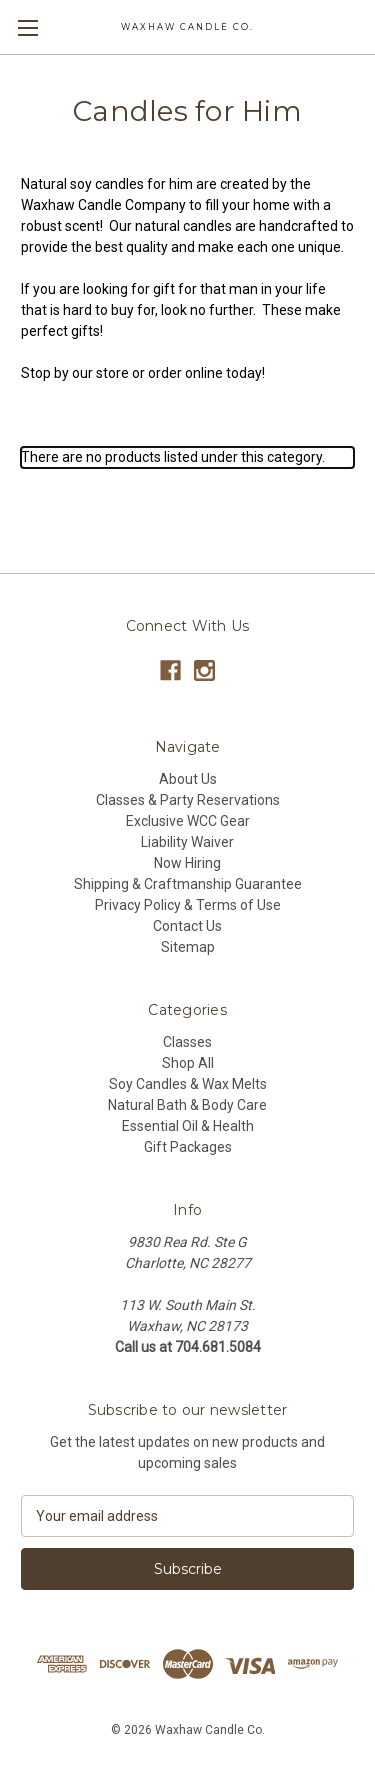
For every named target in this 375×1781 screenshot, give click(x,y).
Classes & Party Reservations (188, 800)
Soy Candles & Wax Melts (188, 1084)
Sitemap (188, 947)
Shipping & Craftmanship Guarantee (188, 884)
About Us (188, 779)
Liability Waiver (187, 842)
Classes (187, 1042)
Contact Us (187, 926)
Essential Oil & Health (188, 1126)
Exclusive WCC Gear (188, 821)
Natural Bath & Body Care (187, 1105)
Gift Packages (188, 1147)
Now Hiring (187, 863)
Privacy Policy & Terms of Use (188, 905)
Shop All (188, 1063)
